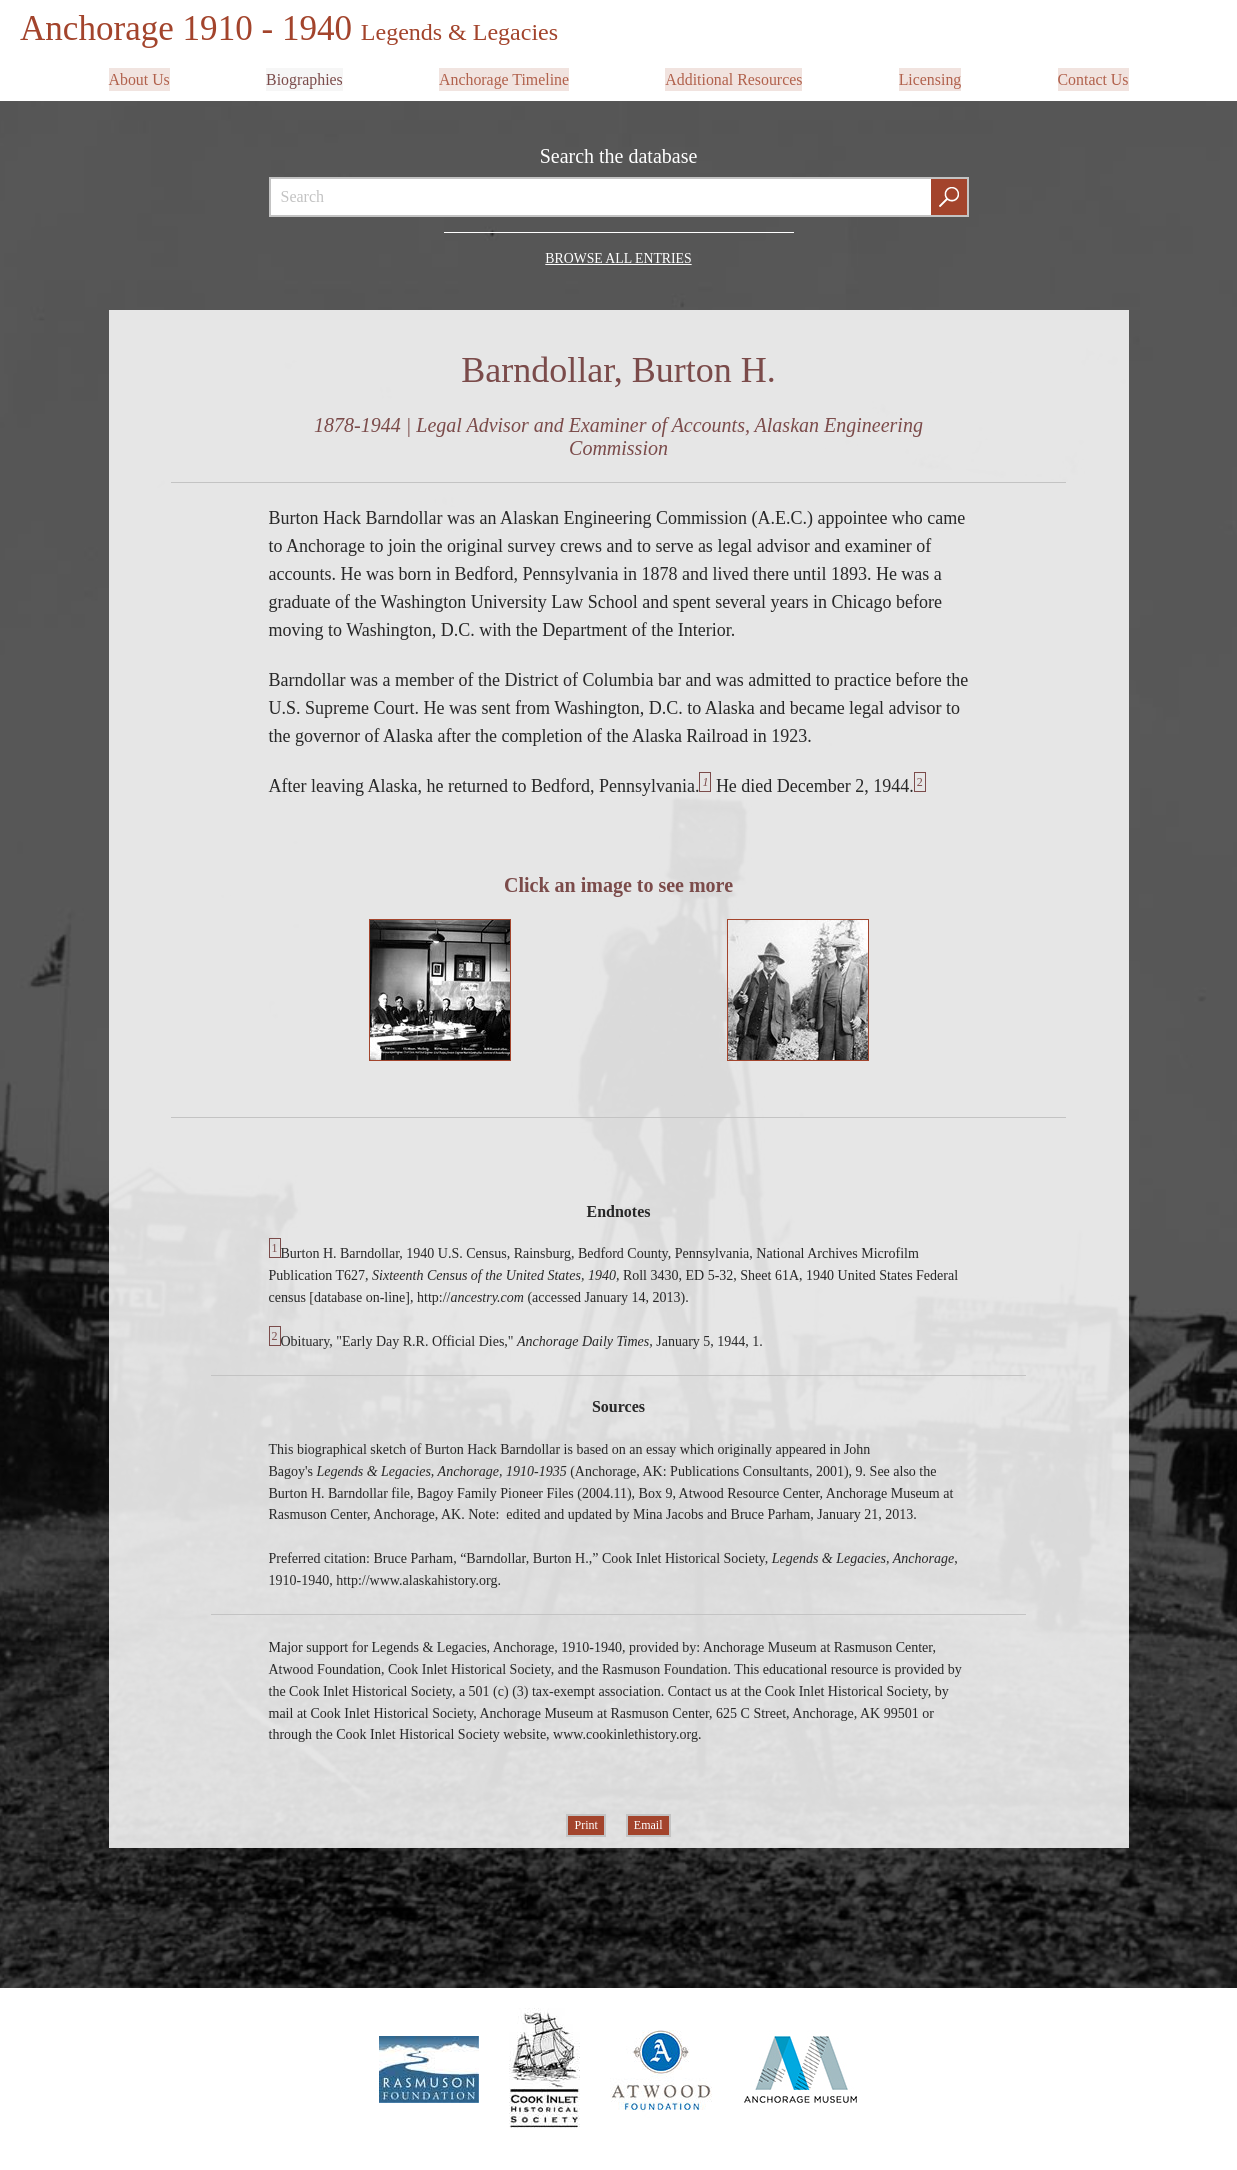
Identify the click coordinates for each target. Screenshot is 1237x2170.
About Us (140, 76)
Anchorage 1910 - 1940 (293, 28)
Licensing (929, 76)
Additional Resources (734, 76)
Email (648, 1823)
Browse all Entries (618, 254)
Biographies (304, 76)
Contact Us (1093, 76)
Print (585, 1823)
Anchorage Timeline (503, 76)
